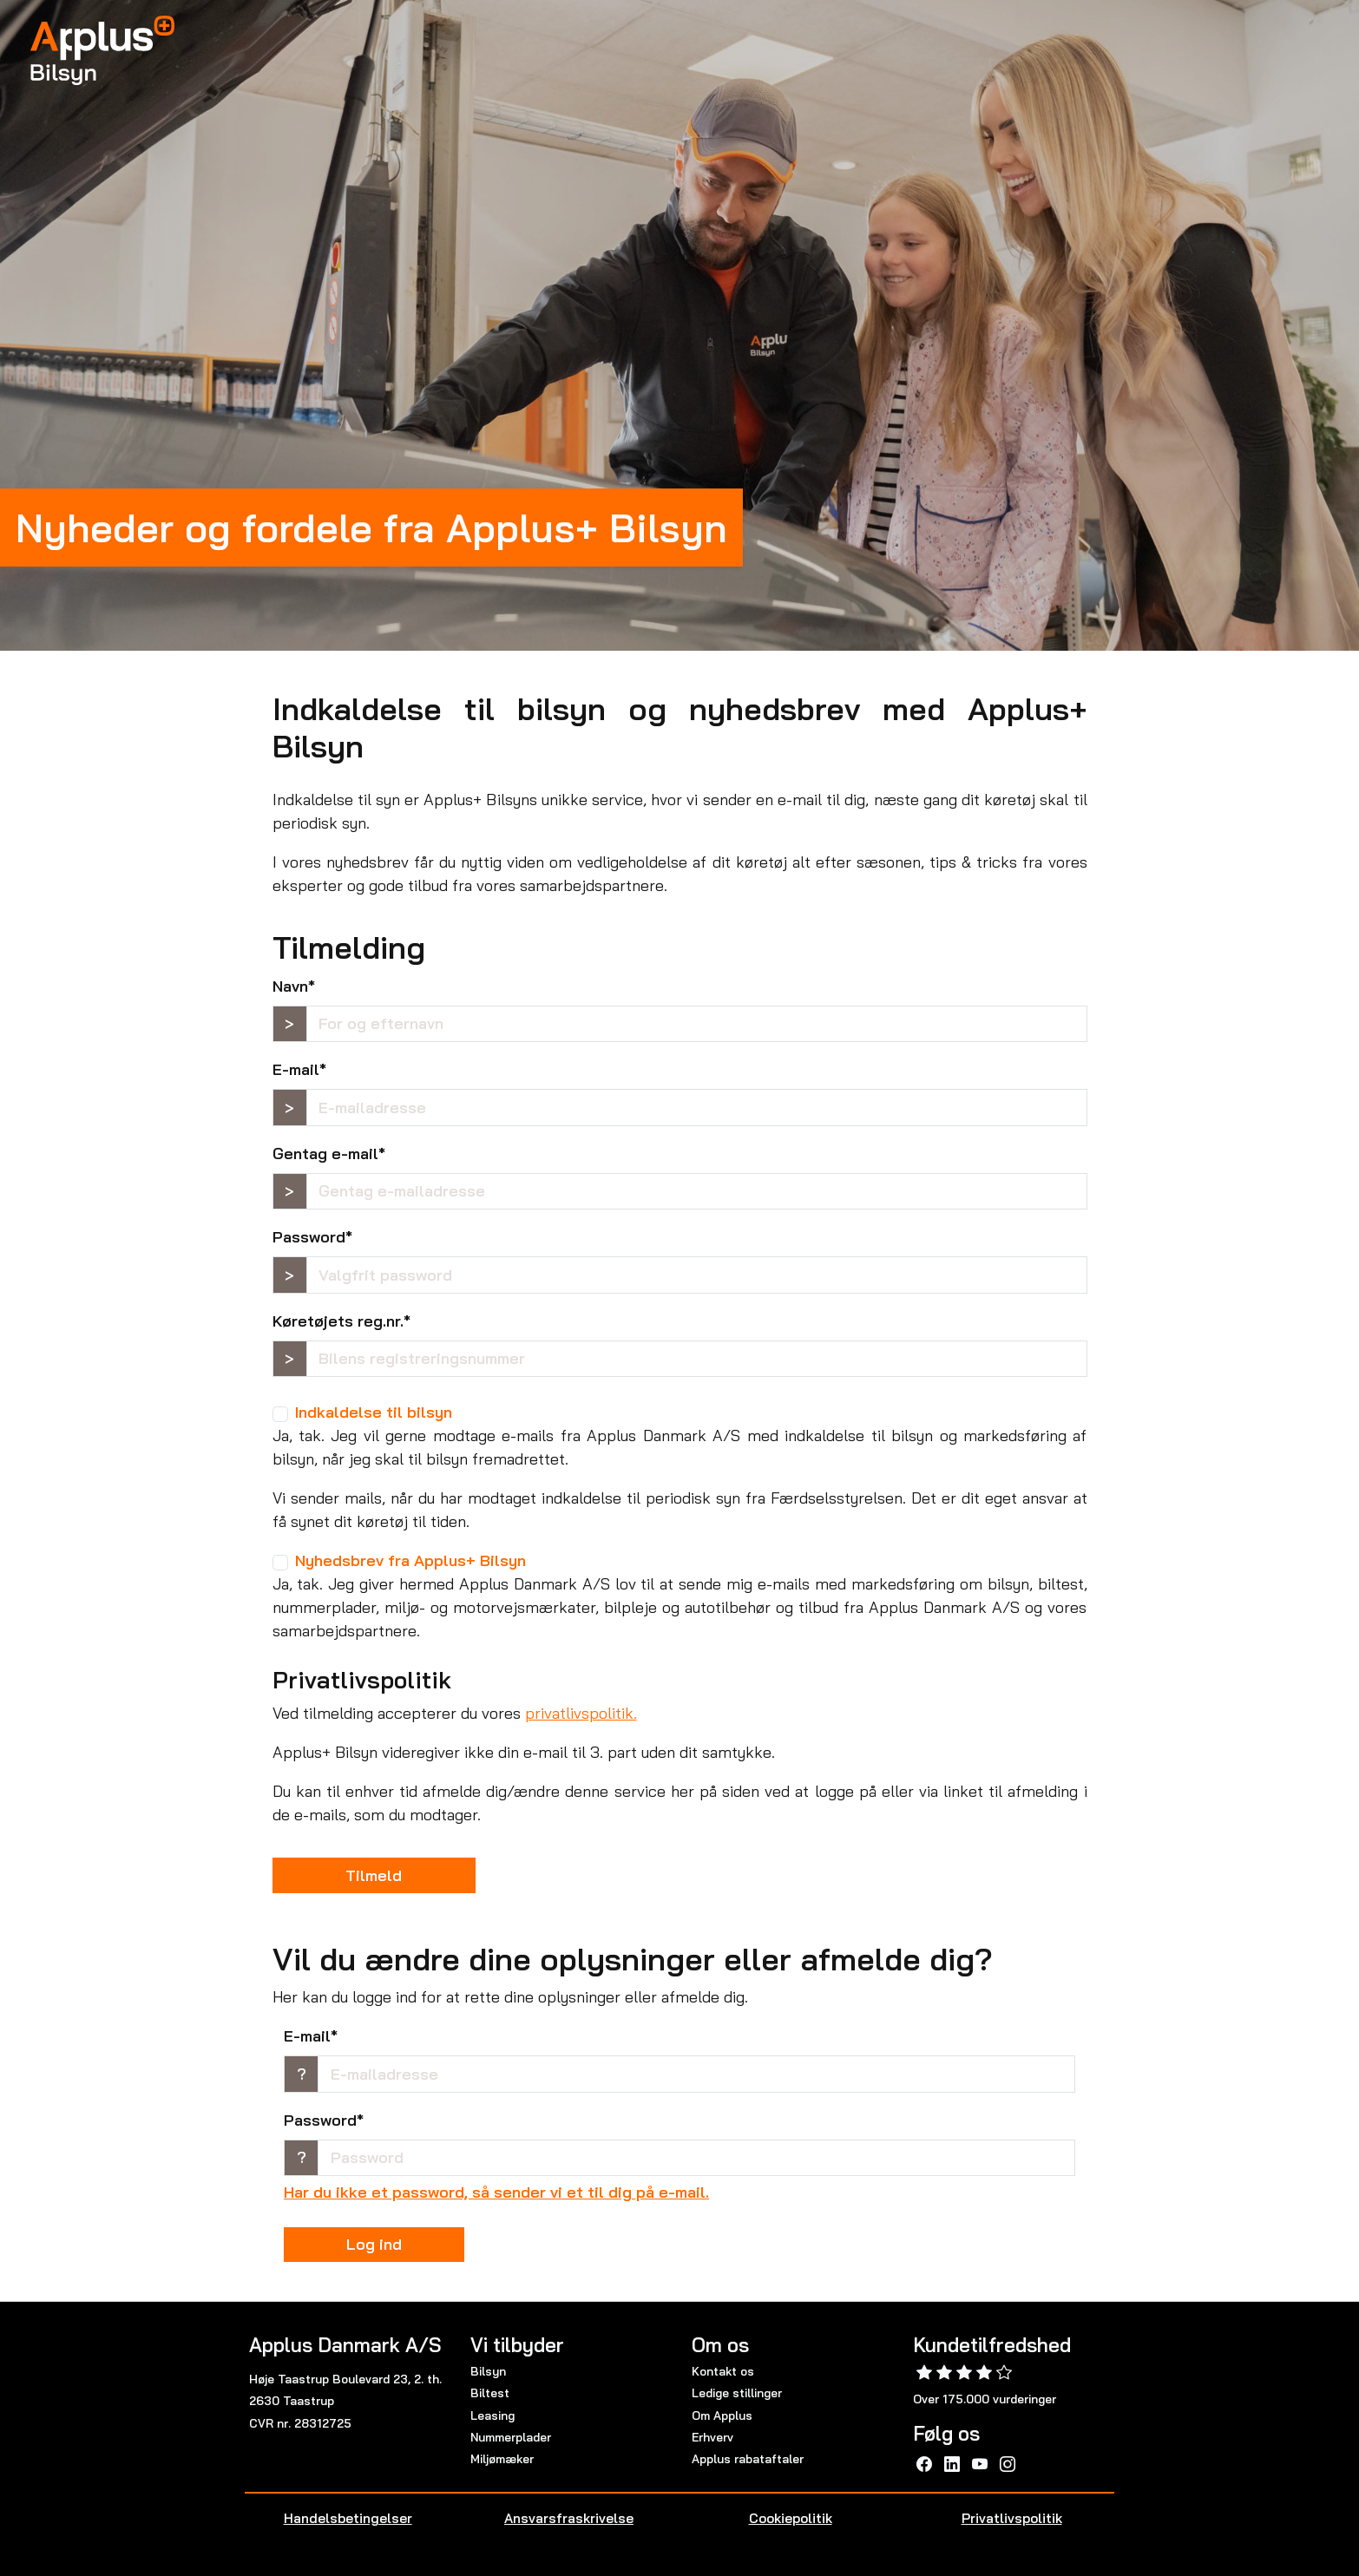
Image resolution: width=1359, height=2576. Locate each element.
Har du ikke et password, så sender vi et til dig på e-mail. (496, 2192)
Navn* (293, 986)
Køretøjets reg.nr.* (341, 1321)
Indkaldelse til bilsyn (373, 1412)
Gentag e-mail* (328, 1153)
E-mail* (299, 1069)
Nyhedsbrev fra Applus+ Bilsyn (410, 1560)
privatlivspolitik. (581, 1713)
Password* (312, 1237)
